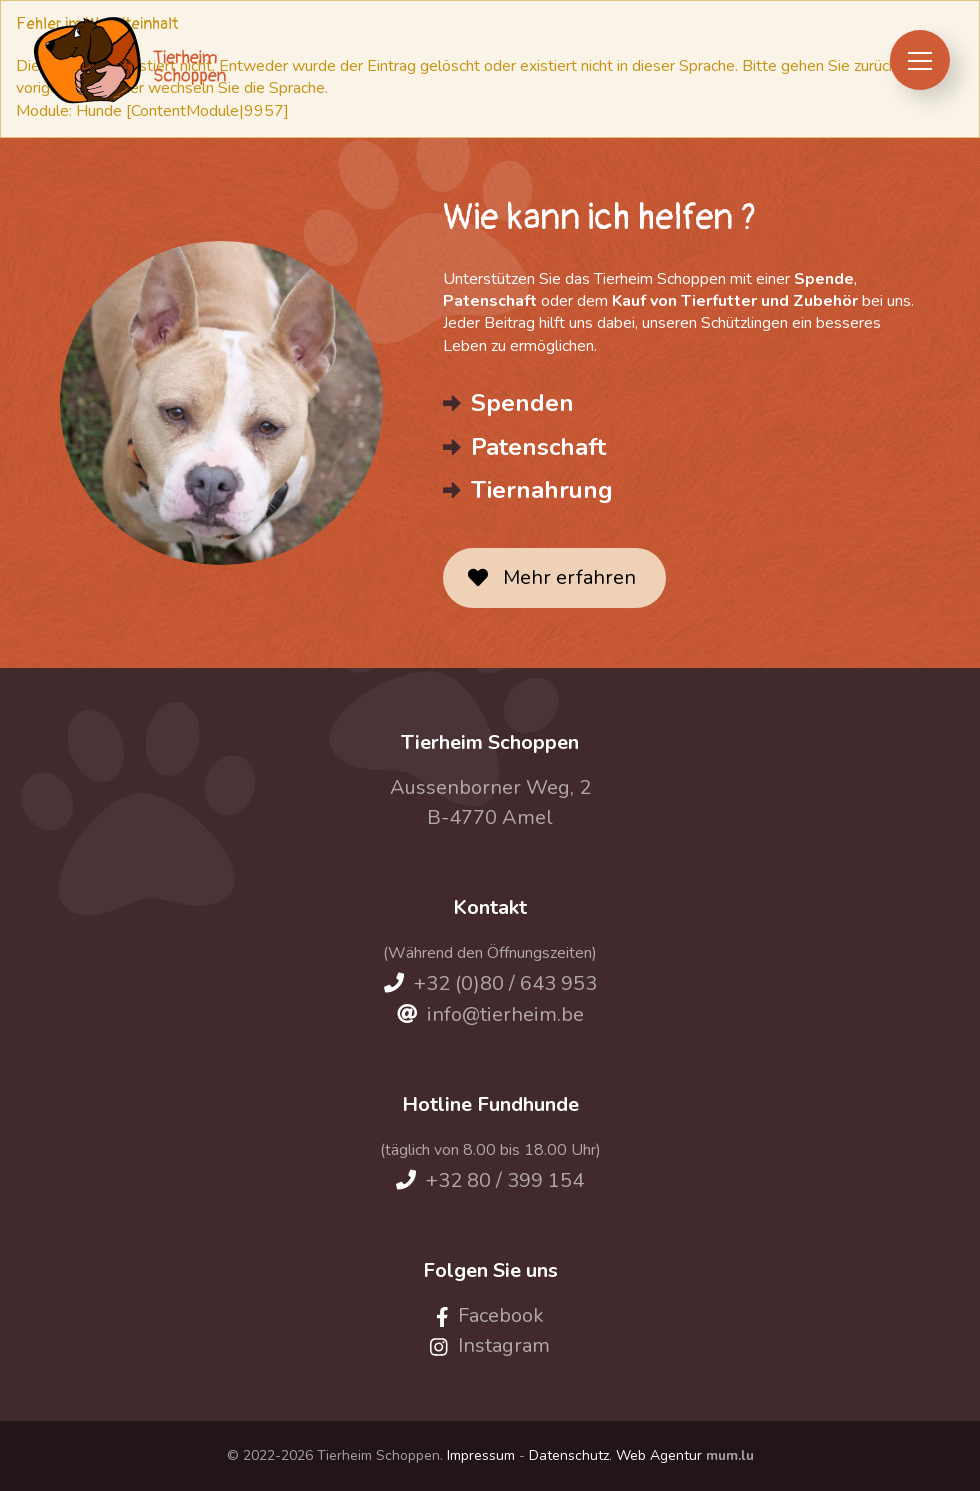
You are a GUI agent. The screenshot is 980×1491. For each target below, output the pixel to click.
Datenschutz (569, 1455)
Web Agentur (659, 1455)
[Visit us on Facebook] (490, 1315)
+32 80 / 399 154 (505, 1180)
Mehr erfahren (569, 577)
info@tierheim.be (505, 1014)
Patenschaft (538, 447)
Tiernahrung (542, 490)
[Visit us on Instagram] (490, 1345)
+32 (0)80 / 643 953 (505, 983)
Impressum (481, 1455)
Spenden (522, 403)
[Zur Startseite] (128, 60)
